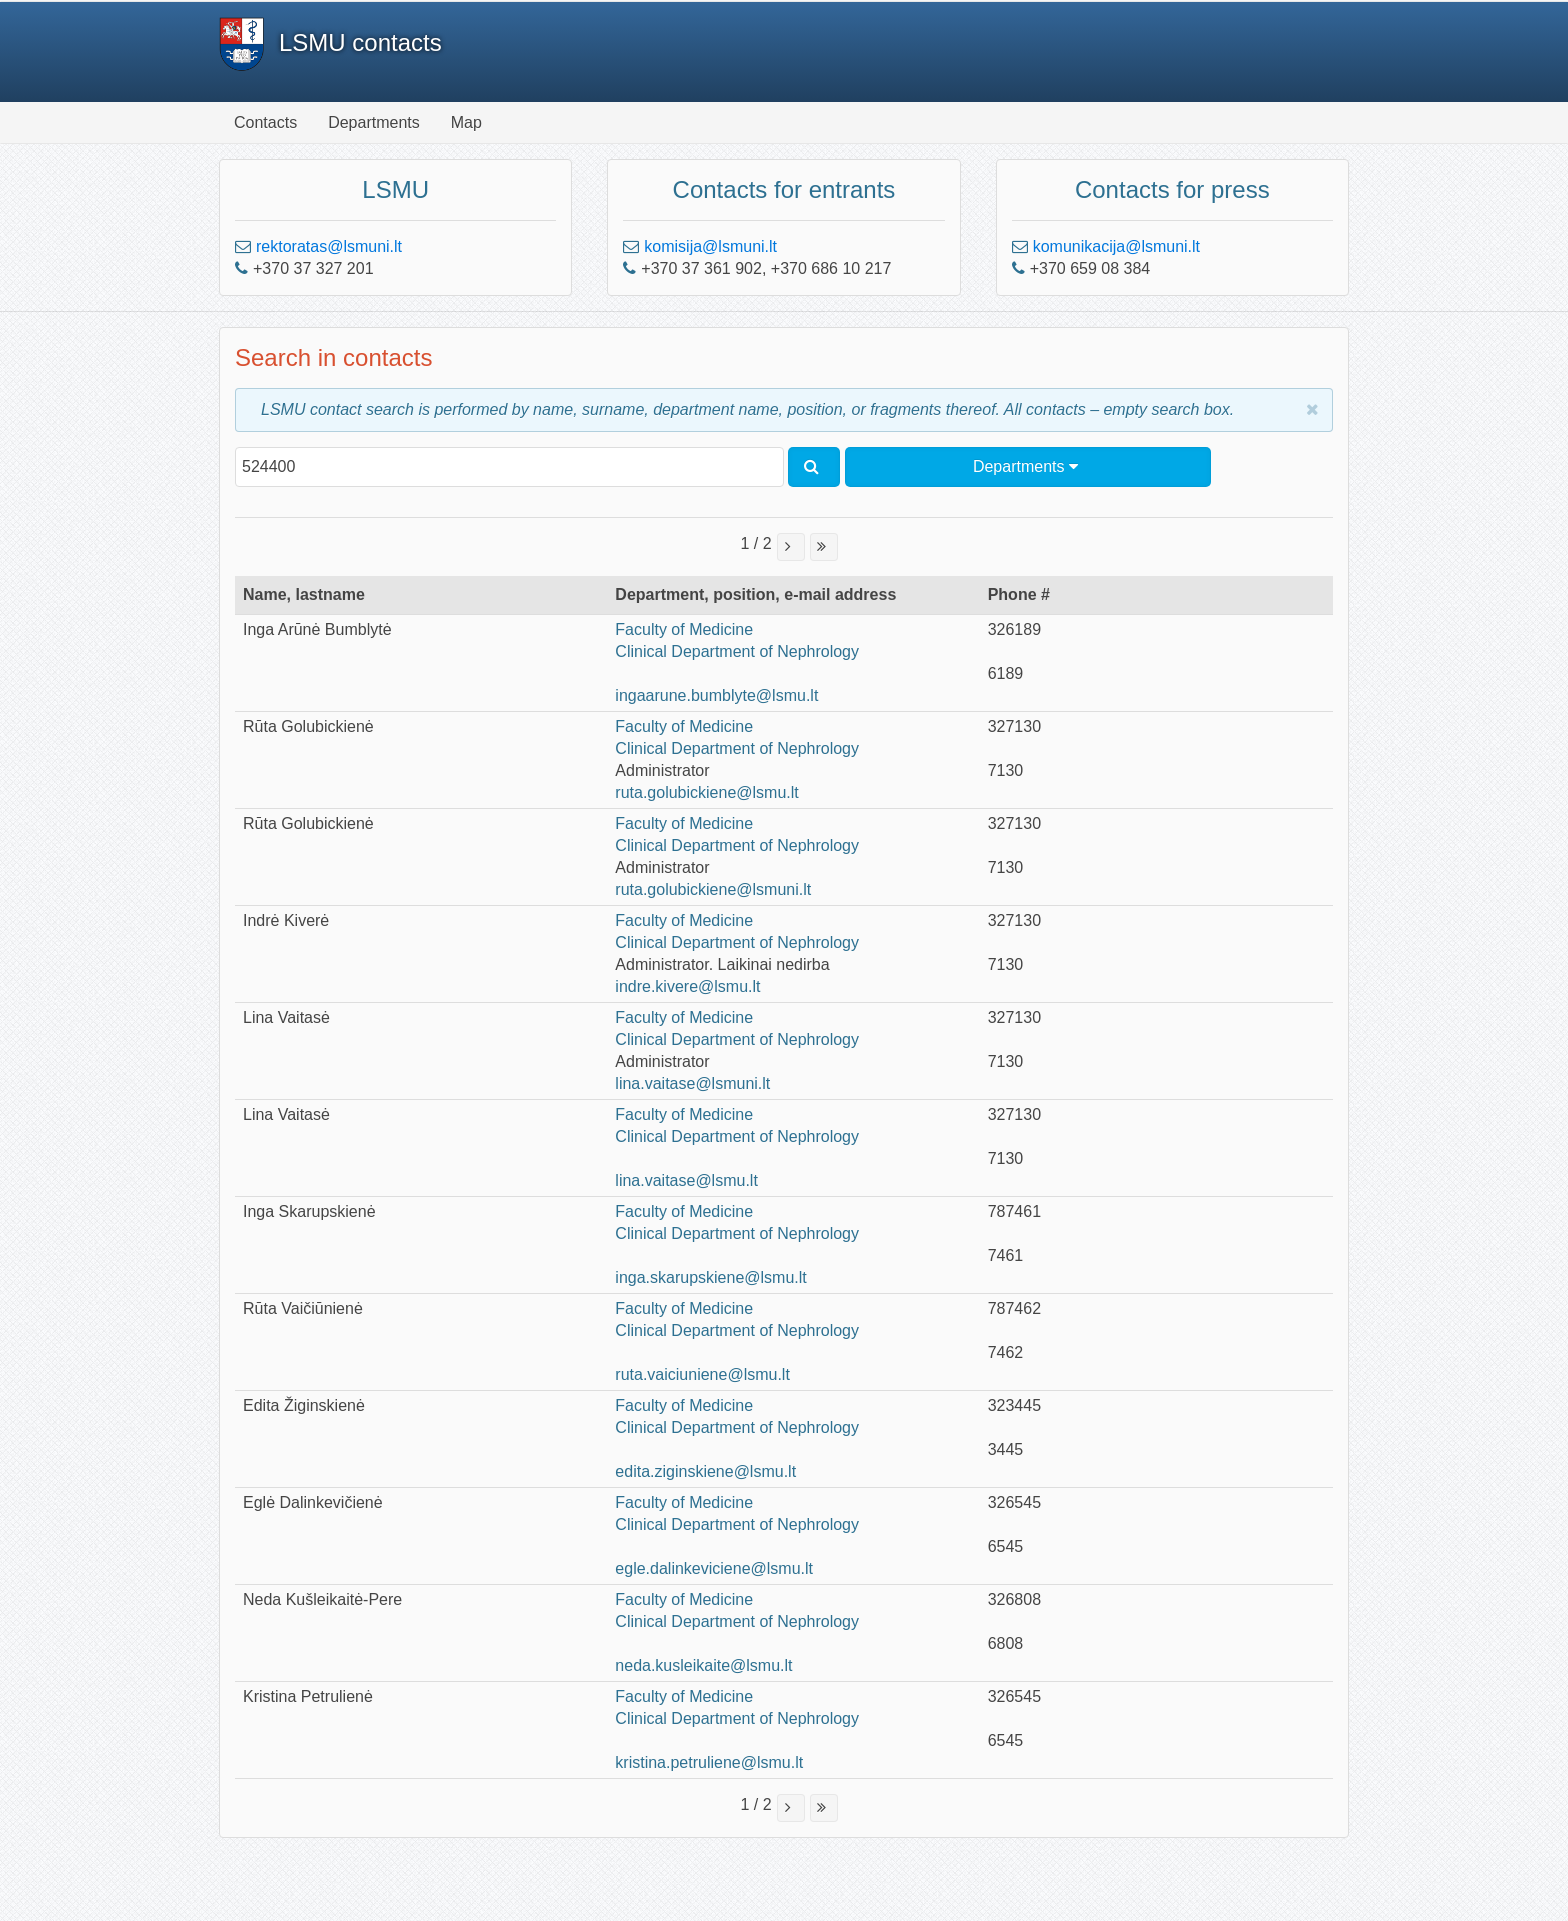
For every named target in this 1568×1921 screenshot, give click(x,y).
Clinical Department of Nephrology (737, 651)
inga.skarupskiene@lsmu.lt (710, 1277)
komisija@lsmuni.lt (710, 246)
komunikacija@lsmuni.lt (1116, 246)
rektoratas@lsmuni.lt (329, 246)
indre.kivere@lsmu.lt (687, 986)
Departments (374, 122)
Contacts (265, 122)
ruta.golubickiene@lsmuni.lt (713, 889)
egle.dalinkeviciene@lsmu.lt (714, 1568)
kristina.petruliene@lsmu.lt (709, 1762)
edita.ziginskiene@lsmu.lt (705, 1471)
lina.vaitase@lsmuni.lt (692, 1083)
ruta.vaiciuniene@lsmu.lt (702, 1374)
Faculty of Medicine (684, 629)
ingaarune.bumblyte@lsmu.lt (716, 695)
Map (466, 122)
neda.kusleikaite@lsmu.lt (703, 1665)
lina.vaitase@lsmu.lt (686, 1180)
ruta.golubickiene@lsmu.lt (706, 792)
